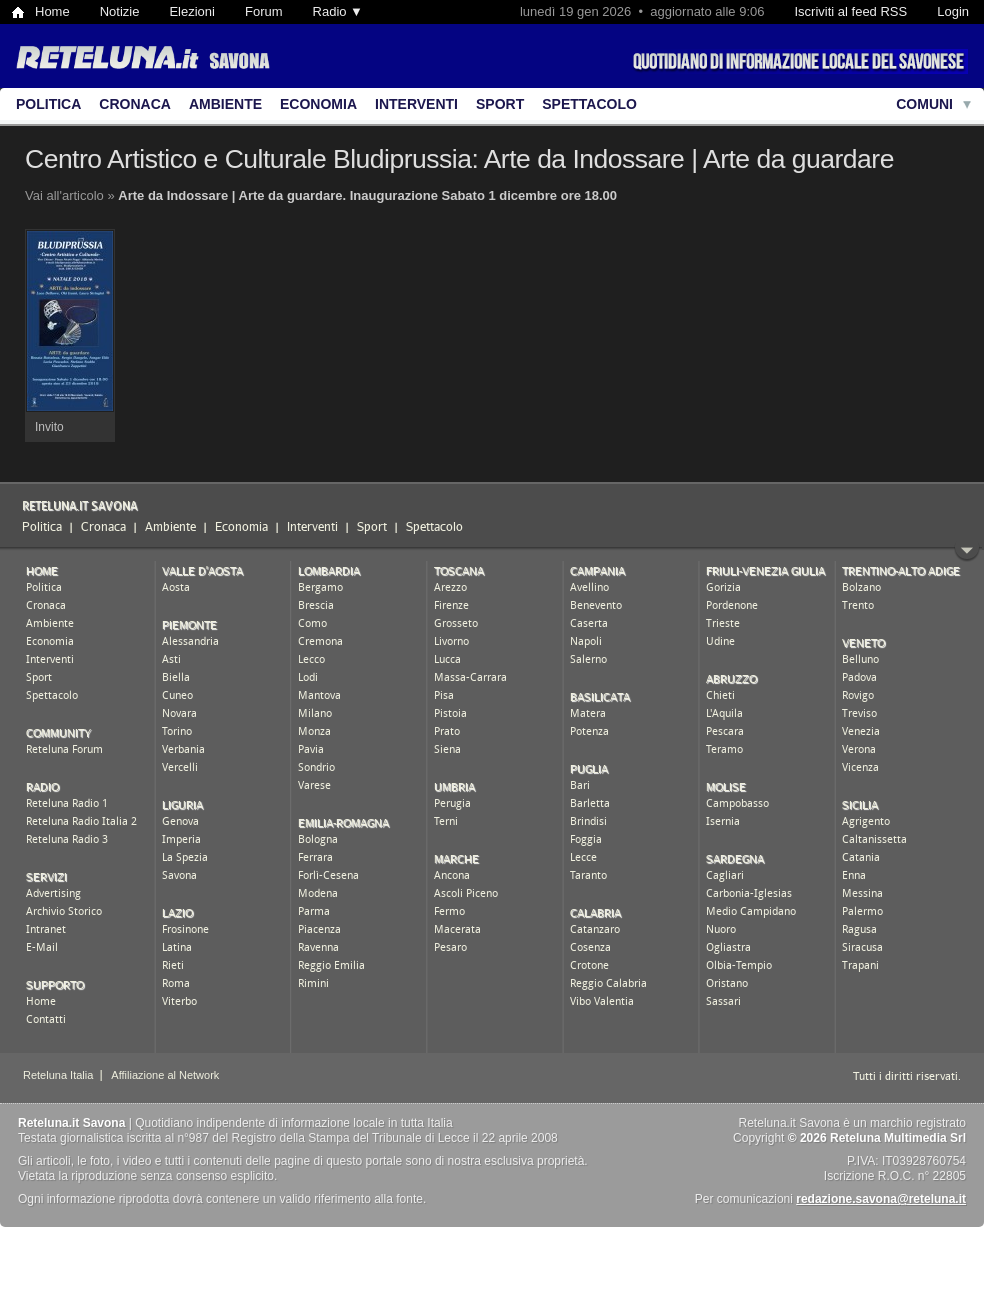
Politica (48, 104)
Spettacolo (589, 104)
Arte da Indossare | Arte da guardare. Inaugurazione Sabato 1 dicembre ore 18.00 (367, 195)
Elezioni (192, 11)
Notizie (120, 11)
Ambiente (225, 104)
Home (52, 11)
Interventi (416, 104)
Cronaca (135, 104)
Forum (264, 11)
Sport (500, 104)
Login (953, 11)
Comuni (924, 104)
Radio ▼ (338, 11)
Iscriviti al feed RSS (850, 11)
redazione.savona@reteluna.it (881, 1199)
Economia (318, 104)
